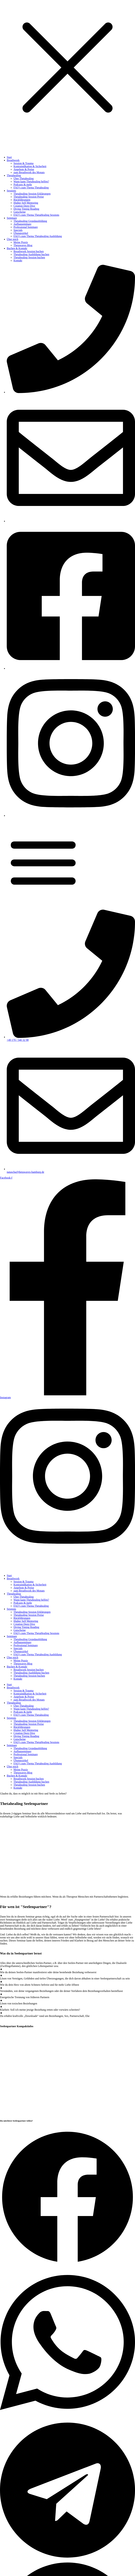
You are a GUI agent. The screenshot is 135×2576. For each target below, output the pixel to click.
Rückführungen (22, 1618)
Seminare (12, 1636)
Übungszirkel (21, 1651)
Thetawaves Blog (23, 1663)
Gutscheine (20, 1630)
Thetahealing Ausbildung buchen (31, 1672)
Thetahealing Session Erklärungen (32, 1612)
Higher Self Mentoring (26, 1621)
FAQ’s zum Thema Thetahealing (31, 1605)
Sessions (11, 1608)
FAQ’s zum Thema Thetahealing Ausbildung (38, 1654)
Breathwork (13, 1578)
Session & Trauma (23, 1581)
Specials (18, 1648)
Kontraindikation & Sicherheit (30, 1584)
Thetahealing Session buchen (29, 1675)
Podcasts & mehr (23, 1602)
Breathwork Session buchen (29, 1669)
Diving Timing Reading (26, 1627)
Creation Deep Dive (24, 1624)
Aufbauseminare (22, 1642)
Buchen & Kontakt (17, 1666)
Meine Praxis (21, 1660)
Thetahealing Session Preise (29, 1615)
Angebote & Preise (24, 1587)
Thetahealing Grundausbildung (30, 1639)
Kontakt (18, 1678)
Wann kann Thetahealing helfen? (31, 1599)
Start (9, 1575)
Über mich (12, 1657)
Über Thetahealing (24, 1596)
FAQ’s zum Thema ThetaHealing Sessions (36, 1633)
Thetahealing (14, 1593)
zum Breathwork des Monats (29, 1590)
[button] (67, 2197)
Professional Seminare (26, 1645)
